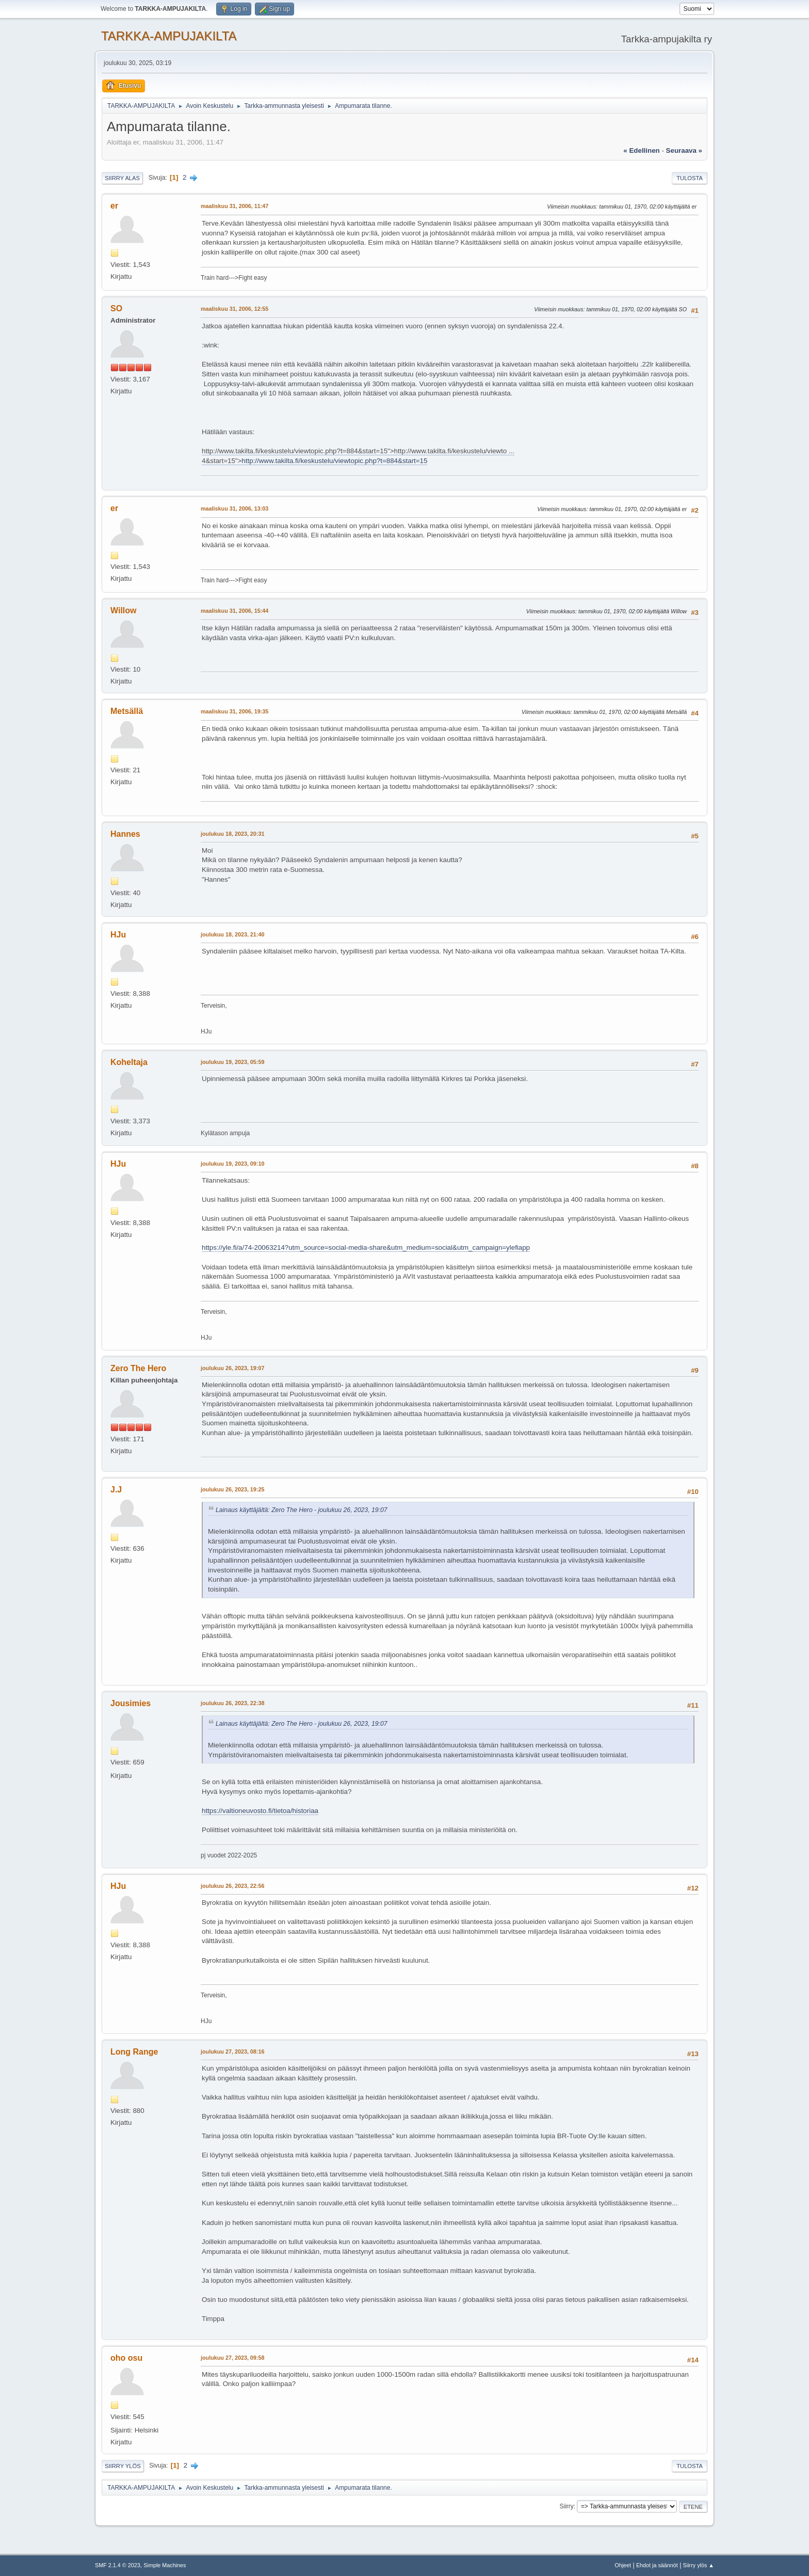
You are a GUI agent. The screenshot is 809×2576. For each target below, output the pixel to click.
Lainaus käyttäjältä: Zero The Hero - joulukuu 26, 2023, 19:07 (301, 1510)
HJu (118, 934)
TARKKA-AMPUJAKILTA (169, 36)
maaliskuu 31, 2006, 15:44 (234, 611)
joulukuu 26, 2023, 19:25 (232, 1489)
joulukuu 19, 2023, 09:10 (232, 1163)
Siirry (566, 2506)
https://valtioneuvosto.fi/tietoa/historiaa (260, 1811)
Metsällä (126, 711)
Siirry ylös (123, 2466)
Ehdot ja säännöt (657, 2565)
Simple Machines (164, 2565)
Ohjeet (622, 2565)
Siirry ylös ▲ (698, 2565)
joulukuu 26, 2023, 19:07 (232, 1368)
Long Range (134, 2051)
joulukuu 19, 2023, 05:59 (232, 1062)
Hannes (125, 834)
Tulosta (689, 178)
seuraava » (684, 150)
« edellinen (641, 150)
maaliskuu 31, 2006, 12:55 (234, 309)
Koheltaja (129, 1062)
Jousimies (130, 1703)
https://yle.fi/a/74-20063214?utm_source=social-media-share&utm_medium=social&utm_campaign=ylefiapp (366, 1247)
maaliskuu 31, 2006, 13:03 (234, 508)
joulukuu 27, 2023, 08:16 (232, 2051)
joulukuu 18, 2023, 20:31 (232, 834)
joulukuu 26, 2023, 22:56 (232, 1886)
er (114, 205)
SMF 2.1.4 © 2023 (117, 2565)
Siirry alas (122, 178)
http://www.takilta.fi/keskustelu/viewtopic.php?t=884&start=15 (334, 461)
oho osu (126, 2358)
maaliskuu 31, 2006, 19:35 (234, 711)
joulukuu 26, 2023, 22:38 (232, 1703)
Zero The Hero (138, 1368)
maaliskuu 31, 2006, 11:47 (234, 206)
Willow (123, 610)
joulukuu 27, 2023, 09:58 (232, 2358)
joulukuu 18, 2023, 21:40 (232, 934)
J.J (116, 1489)
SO (116, 308)
